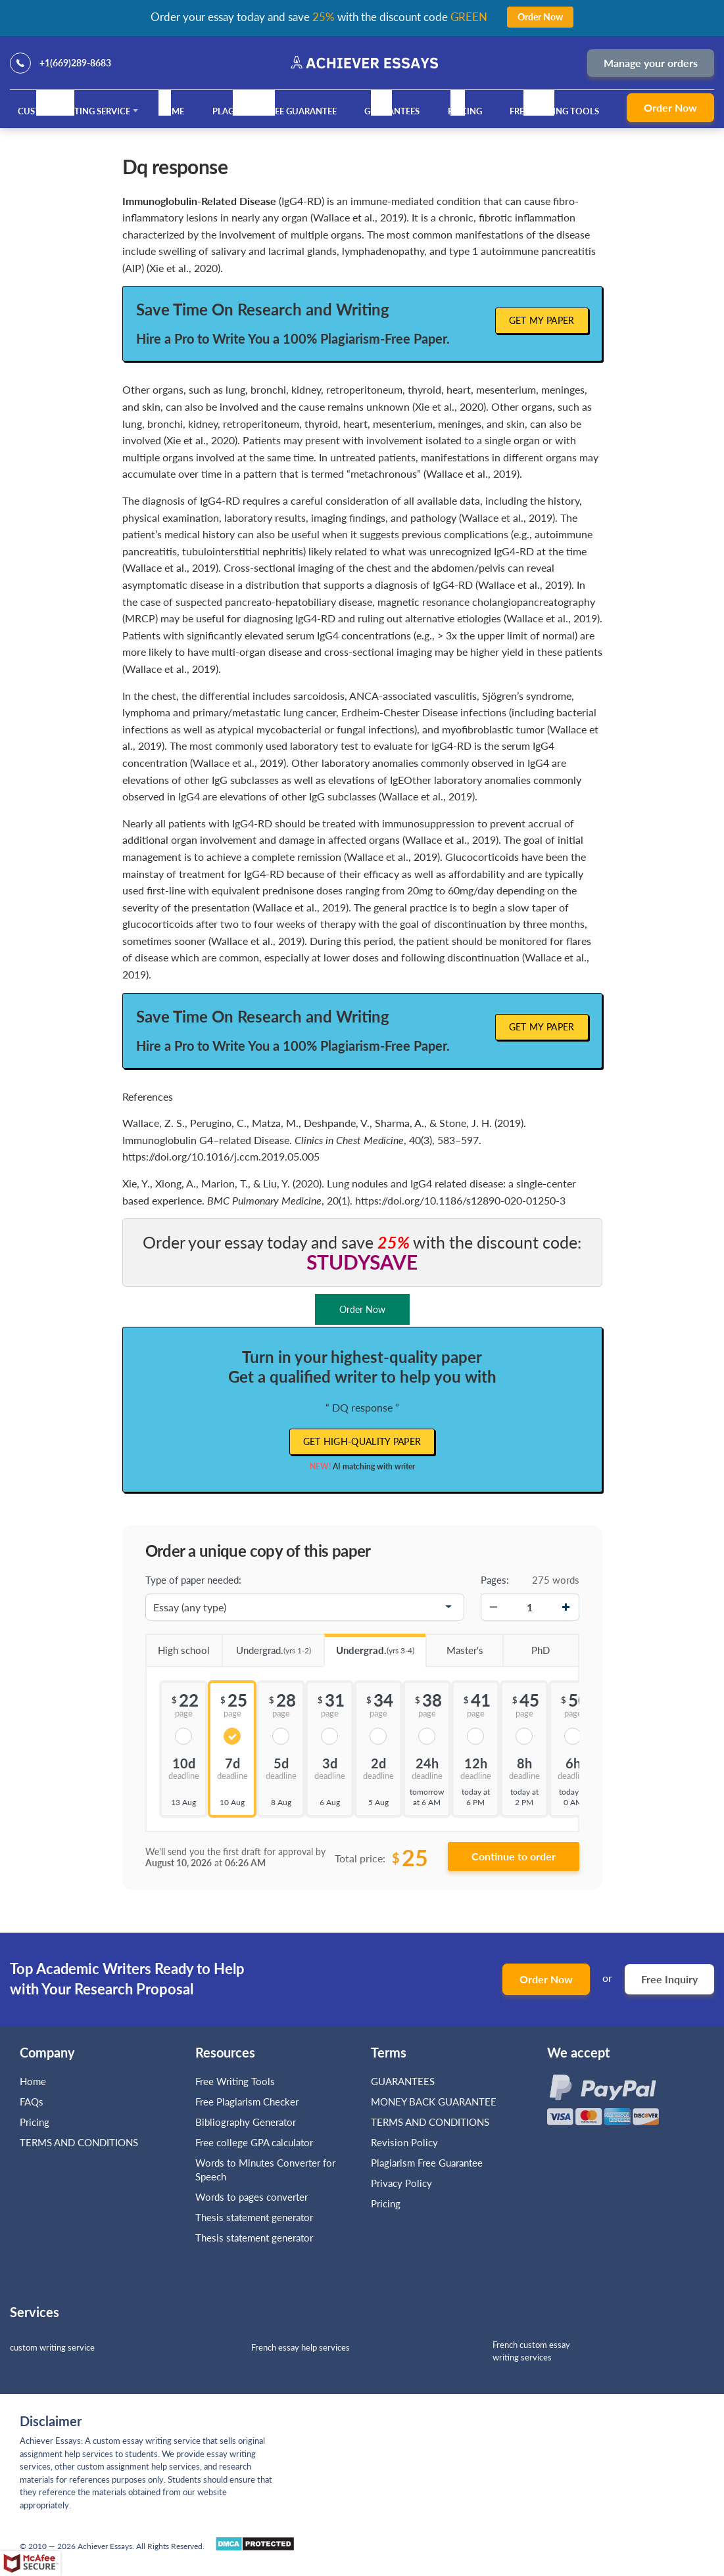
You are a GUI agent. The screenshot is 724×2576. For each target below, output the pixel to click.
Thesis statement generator (254, 2217)
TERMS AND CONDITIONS (80, 2142)
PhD (526, 1645)
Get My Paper (542, 320)
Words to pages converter (251, 2197)
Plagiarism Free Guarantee (274, 111)
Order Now (670, 107)
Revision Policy (404, 2142)
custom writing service (52, 2347)
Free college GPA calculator (254, 2142)
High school (177, 1645)
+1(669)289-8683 (75, 62)
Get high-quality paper (362, 1441)
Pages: (495, 1580)
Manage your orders (651, 63)
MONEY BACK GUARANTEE (433, 2101)
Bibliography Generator (245, 2122)
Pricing (465, 111)
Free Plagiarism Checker (247, 2101)
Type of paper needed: (193, 1580)
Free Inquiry (669, 1979)
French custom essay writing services (531, 2350)
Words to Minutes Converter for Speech (265, 2169)
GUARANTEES (392, 111)
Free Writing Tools (554, 111)
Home (171, 111)
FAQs (31, 2101)
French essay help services (300, 2347)
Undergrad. (266, 1646)
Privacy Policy (401, 2183)
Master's (454, 1645)
